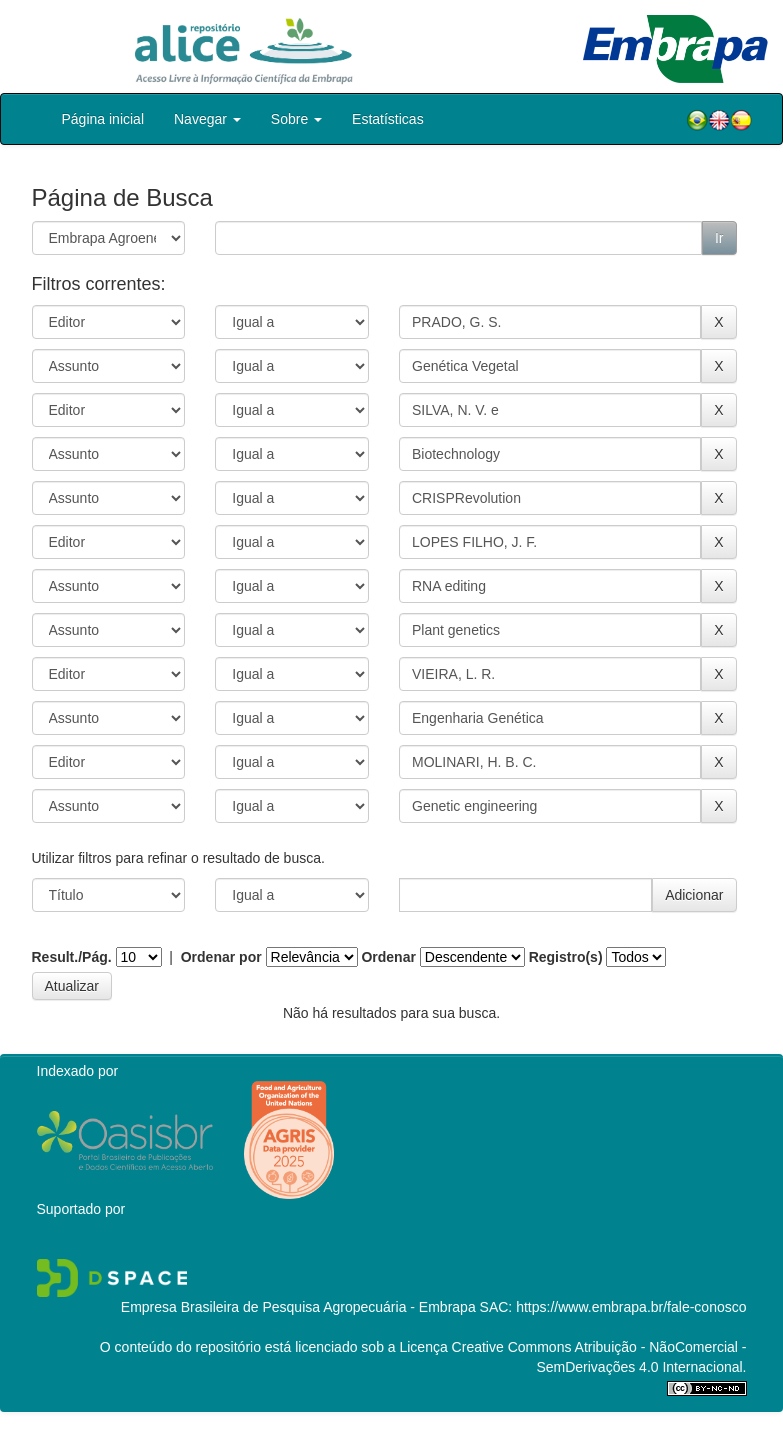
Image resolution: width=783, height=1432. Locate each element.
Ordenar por (221, 957)
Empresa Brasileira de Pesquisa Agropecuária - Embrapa (298, 1307)
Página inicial (103, 119)
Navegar (207, 119)
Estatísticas (388, 119)
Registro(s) (566, 957)
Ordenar (388, 957)
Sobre (296, 119)
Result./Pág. (72, 957)
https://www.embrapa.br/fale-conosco (631, 1307)
